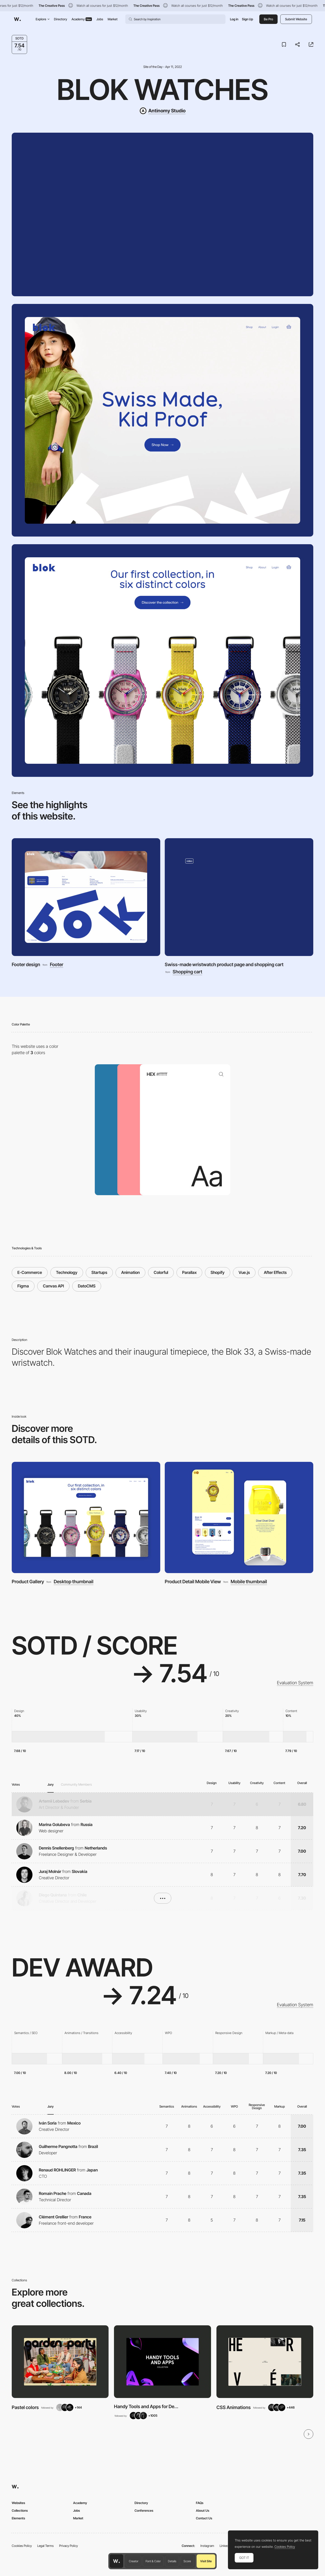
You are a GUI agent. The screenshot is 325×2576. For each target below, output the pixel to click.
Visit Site (206, 2561)
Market (113, 19)
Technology (66, 1272)
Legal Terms (45, 2546)
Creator (133, 2561)
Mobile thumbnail (249, 1581)
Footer (56, 964)
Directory (60, 19)
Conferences (144, 2510)
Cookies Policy (22, 2546)
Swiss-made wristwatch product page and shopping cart (224, 964)
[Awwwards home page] (116, 2561)
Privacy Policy (68, 2546)
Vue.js (244, 1272)
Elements (18, 2518)
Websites (18, 2503)
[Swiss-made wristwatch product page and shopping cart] (239, 897)
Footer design (26, 964)
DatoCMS (86, 1286)
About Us (202, 2510)
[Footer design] (86, 897)
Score (187, 2561)
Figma (23, 1286)
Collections (20, 2510)
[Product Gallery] (86, 1517)
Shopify (218, 1272)
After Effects (275, 1272)
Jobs (99, 19)
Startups (99, 1272)
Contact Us (204, 2518)
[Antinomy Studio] (162, 110)
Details (172, 2561)
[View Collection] (60, 2361)
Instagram (207, 2546)
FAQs (199, 2503)
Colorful (161, 1272)
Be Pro (268, 19)
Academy (82, 19)
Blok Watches (162, 89)
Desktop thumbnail (73, 1581)
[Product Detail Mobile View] (239, 1517)
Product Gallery (28, 1581)
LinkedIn (225, 2546)
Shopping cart (187, 972)
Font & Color (153, 2561)
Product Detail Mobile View (193, 1581)
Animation (130, 1272)
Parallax (189, 1272)
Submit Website (296, 19)
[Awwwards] (17, 19)
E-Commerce (29, 1272)
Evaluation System (295, 1682)
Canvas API (53, 1286)
